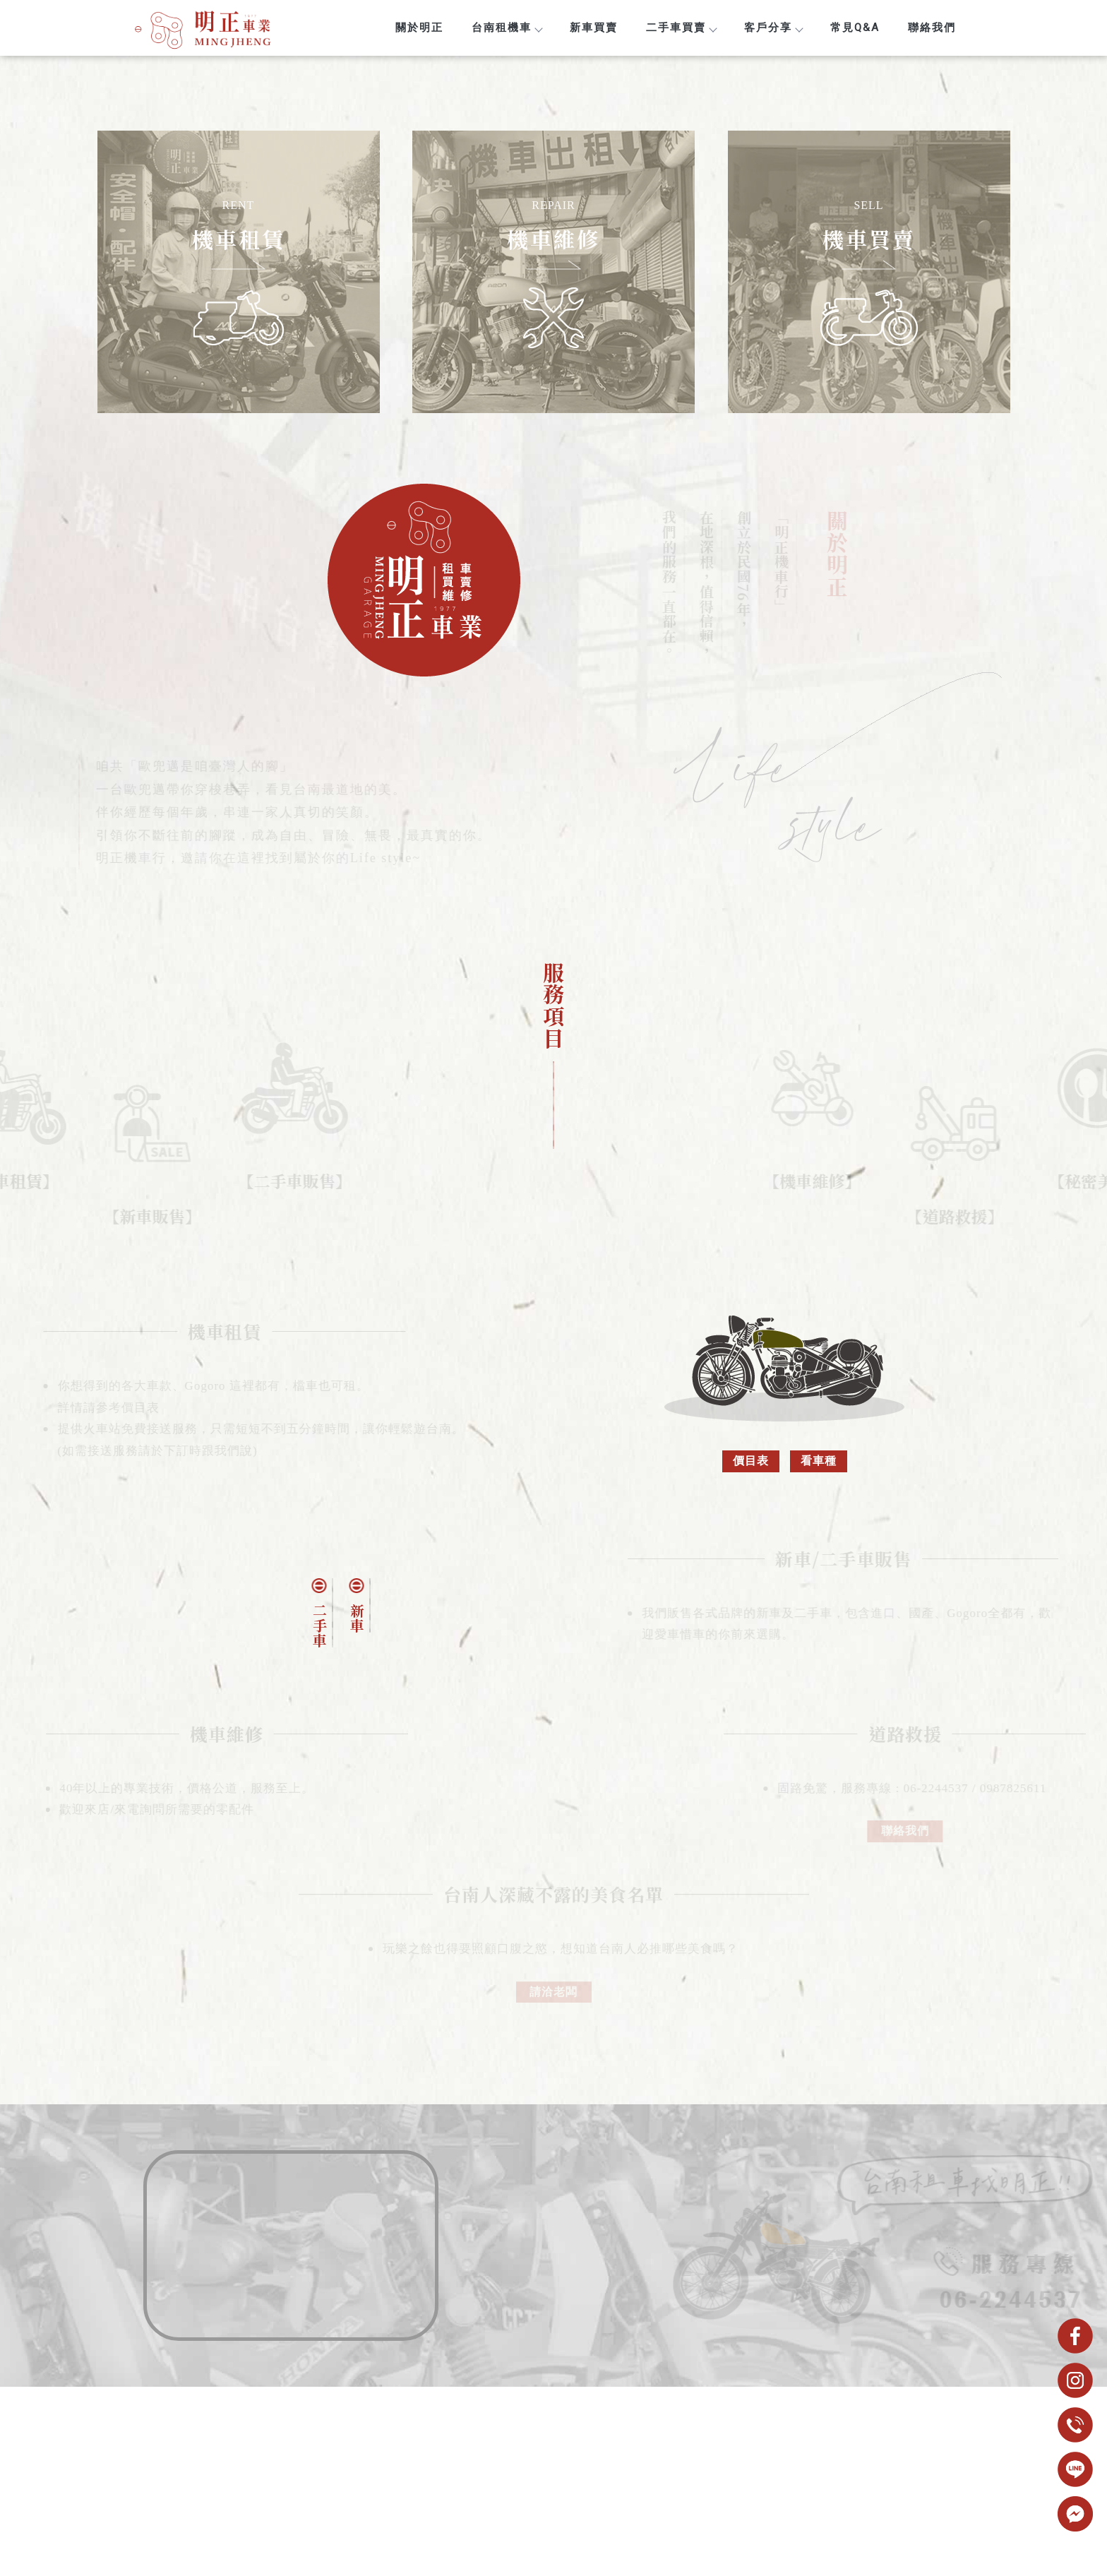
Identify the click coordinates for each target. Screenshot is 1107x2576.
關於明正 (419, 27)
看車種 (819, 1461)
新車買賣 (594, 27)
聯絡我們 (932, 27)
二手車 (319, 1625)
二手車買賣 (681, 27)
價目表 (751, 1461)
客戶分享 (773, 27)
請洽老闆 (553, 2002)
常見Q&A (855, 27)
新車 (357, 1618)
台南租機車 (506, 27)
